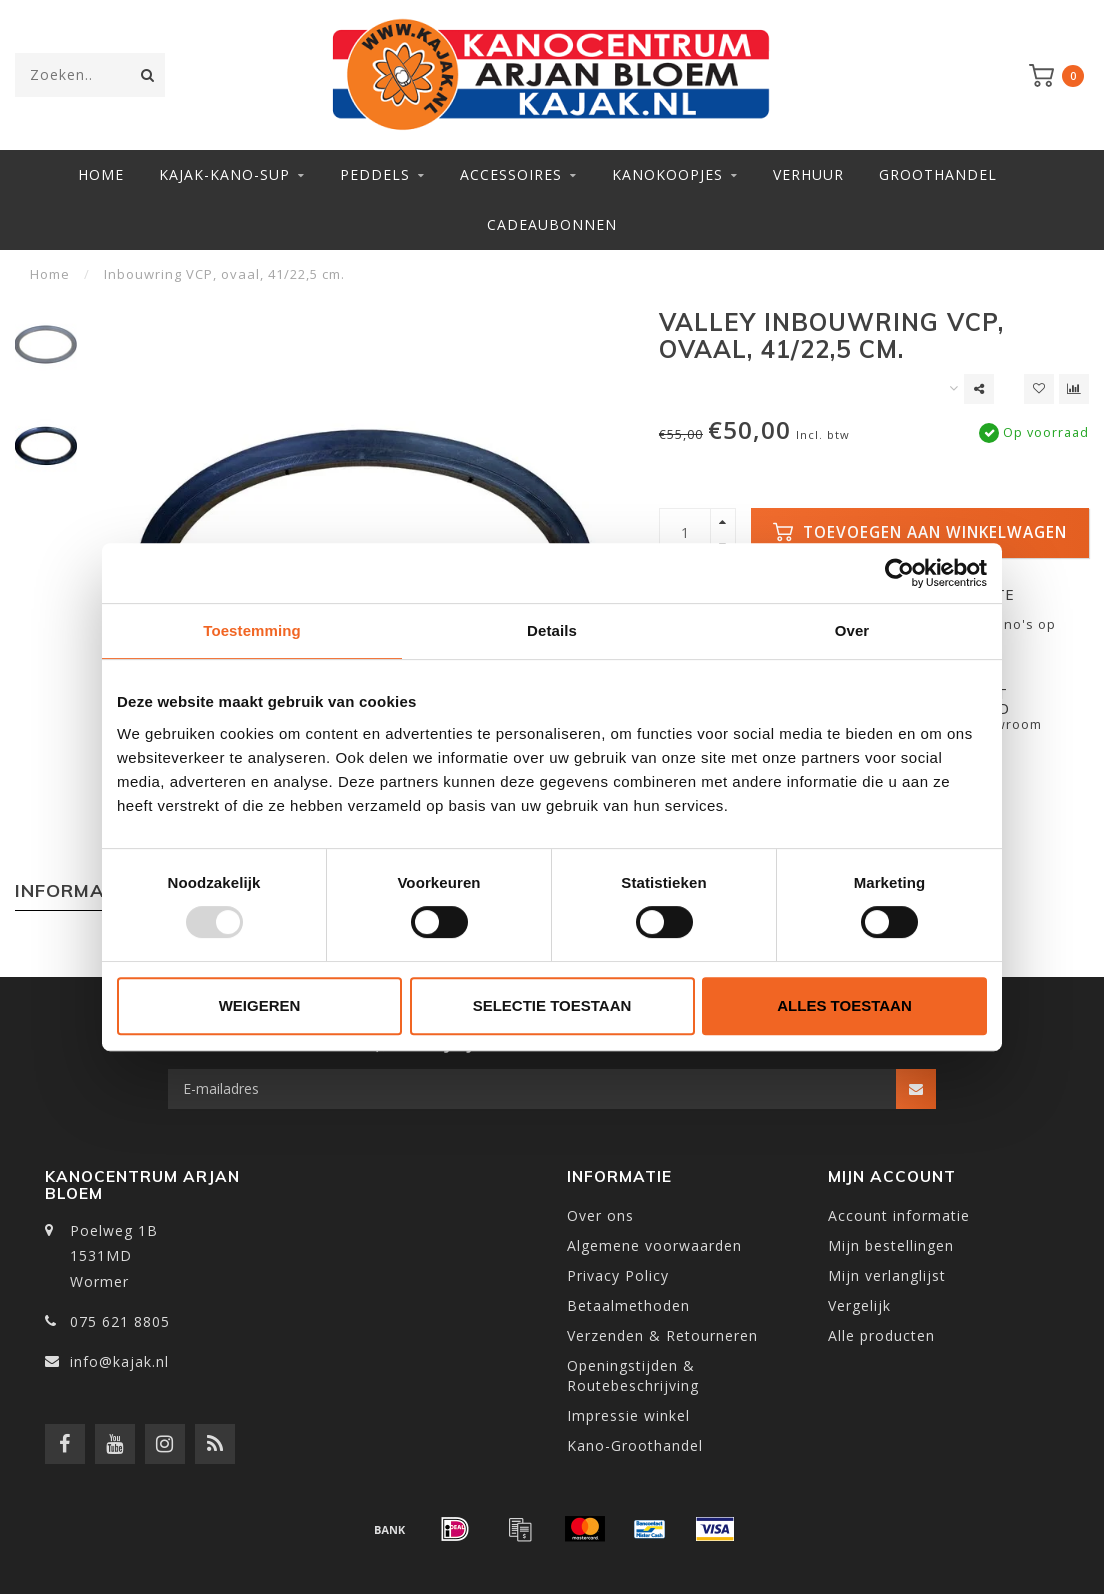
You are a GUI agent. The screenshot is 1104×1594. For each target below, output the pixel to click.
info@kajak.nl (119, 1361)
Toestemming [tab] (252, 630)
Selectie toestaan (552, 1005)
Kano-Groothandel (635, 1445)
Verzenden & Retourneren (662, 1335)
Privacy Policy (618, 1275)
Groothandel (938, 174)
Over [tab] (852, 630)
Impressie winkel (628, 1415)
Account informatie (899, 1215)
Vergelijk (859, 1305)
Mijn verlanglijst (887, 1275)
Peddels (375, 174)
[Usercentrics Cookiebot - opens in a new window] (899, 573)
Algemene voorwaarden (654, 1245)
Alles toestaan (844, 1005)
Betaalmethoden (628, 1305)
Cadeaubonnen (552, 224)
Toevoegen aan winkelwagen (920, 532)
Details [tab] (552, 630)
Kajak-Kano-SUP (224, 174)
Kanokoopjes (667, 174)
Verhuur (808, 174)
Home (101, 174)
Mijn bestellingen (891, 1245)
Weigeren (260, 1005)
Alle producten (881, 1335)
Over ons (600, 1215)
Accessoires (511, 174)
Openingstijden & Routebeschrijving (633, 1375)
